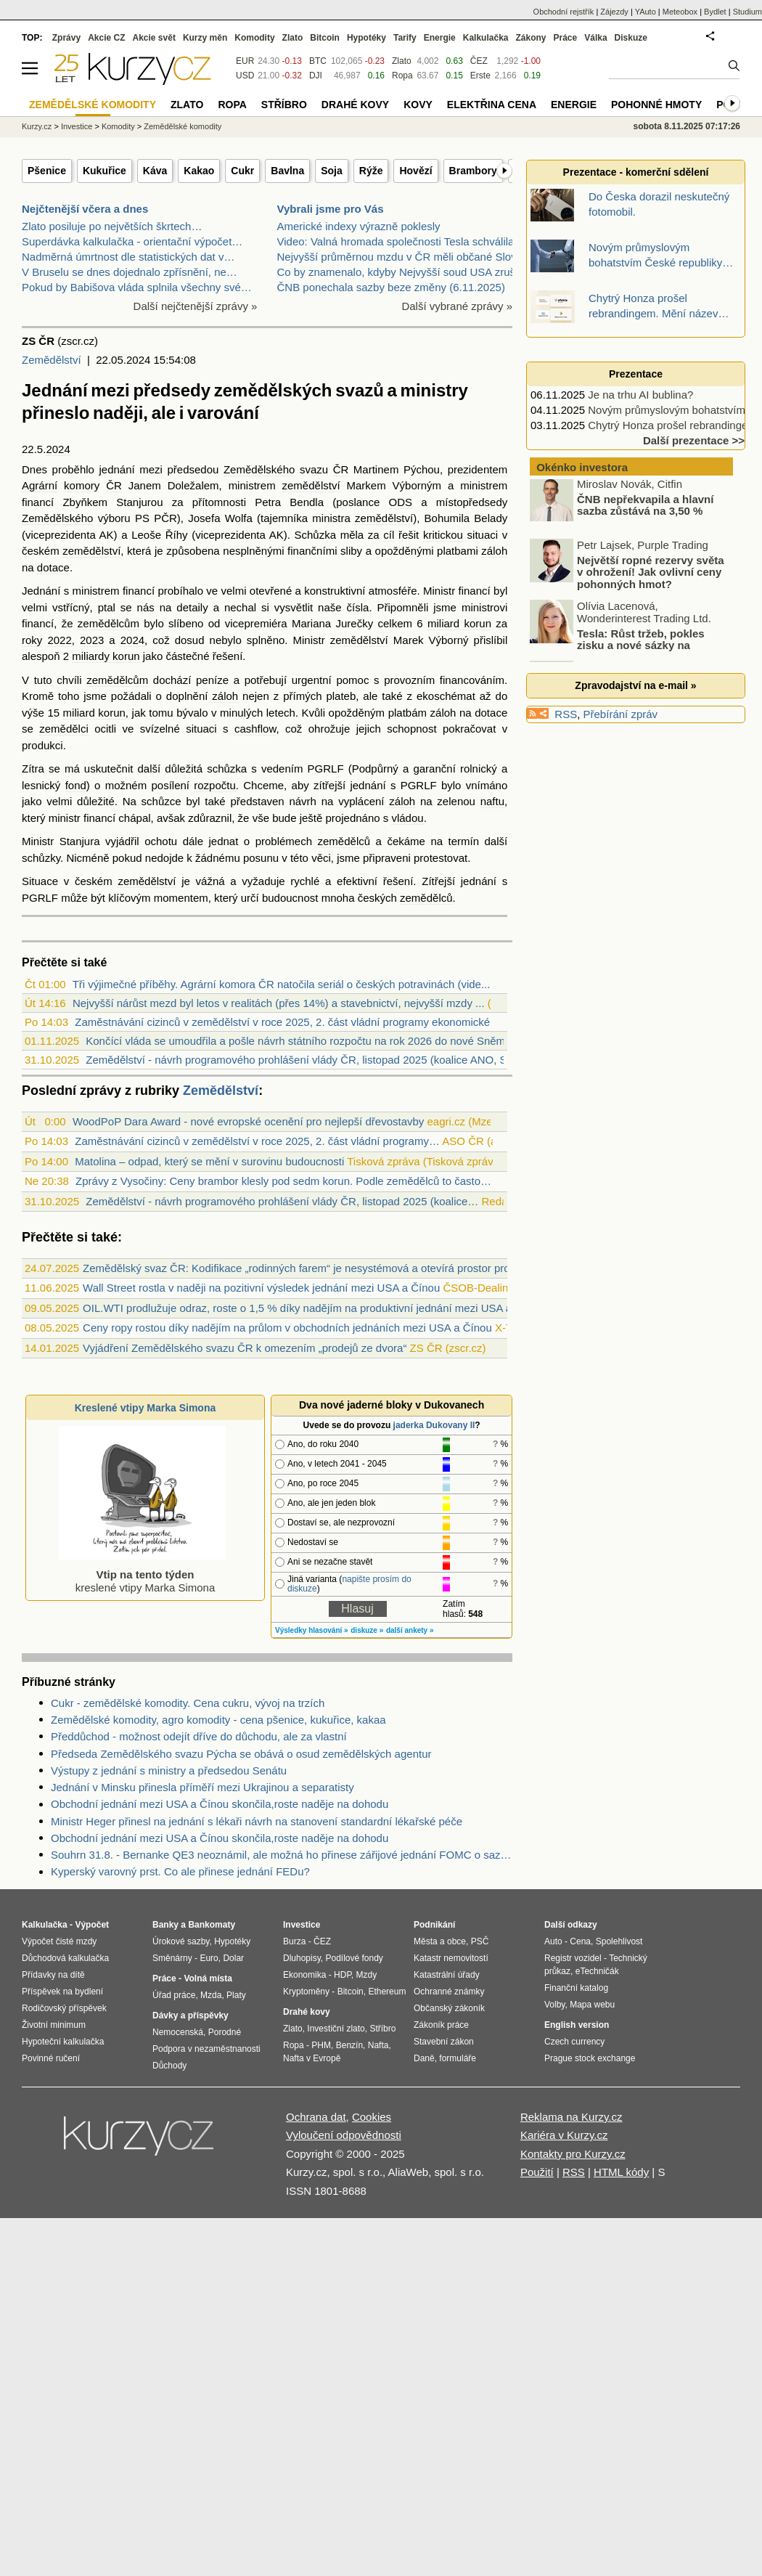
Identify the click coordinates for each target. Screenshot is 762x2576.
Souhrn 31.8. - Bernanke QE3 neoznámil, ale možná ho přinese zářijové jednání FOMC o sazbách (281, 1855)
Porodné (224, 2032)
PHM (321, 2045)
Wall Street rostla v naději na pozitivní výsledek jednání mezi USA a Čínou (261, 1287)
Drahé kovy (355, 104)
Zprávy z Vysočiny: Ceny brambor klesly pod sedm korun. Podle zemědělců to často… (283, 1181)
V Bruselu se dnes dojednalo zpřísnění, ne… (129, 272)
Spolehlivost (619, 1941)
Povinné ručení (51, 2058)
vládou (407, 818)
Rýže (371, 170)
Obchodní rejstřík (563, 11)
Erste (480, 75)
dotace (53, 567)
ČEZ (479, 61)
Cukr (242, 170)
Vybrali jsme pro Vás (330, 209)
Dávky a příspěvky (190, 2015)
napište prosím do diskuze (349, 1584)
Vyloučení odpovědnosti (343, 2135)
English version (576, 2025)
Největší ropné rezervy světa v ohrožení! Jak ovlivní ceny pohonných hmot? (650, 575)
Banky (165, 1925)
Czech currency (574, 2042)
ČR (341, 469)
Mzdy (366, 1975)
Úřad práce (173, 1995)
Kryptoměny (306, 1991)
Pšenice (47, 170)
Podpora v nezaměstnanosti (206, 2049)
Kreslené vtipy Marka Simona (145, 1408)
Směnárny (172, 1958)
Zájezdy (614, 11)
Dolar (233, 1958)
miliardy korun (105, 656)
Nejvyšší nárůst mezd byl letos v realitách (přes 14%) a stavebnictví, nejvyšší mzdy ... (279, 1003)
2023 (92, 640)
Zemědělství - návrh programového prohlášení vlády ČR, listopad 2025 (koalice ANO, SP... (304, 1059)
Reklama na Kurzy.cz (571, 2117)
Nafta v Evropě (311, 2058)
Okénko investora (580, 467)
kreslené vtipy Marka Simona (142, 1574)
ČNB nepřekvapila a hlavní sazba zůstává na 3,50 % (645, 508)
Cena (580, 1941)
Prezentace (636, 374)
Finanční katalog (576, 1988)
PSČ (480, 1941)
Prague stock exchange (589, 2058)
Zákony (530, 38)
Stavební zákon (444, 2042)
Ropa (402, 75)
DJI (315, 75)
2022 (59, 640)
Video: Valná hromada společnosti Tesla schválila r (399, 241)
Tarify (405, 38)
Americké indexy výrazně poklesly (359, 226)
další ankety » (410, 1630)
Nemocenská (177, 2032)
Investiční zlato (335, 2028)
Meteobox (680, 11)
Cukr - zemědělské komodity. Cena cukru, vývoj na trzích (187, 1703)
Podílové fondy (353, 1958)
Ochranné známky (449, 1991)
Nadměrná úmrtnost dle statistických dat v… (128, 256)
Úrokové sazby (180, 1941)
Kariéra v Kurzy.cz (564, 2135)
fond (75, 785)
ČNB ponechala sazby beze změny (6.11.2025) (391, 287)
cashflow (255, 728)
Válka (595, 38)
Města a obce (440, 1941)
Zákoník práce (441, 2025)
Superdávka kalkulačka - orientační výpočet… (132, 241)
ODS (401, 502)
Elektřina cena (491, 104)
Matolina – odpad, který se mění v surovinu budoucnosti (209, 1161)
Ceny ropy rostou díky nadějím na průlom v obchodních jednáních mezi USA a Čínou (287, 1327)
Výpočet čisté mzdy (59, 1941)
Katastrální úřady (447, 1975)
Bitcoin (325, 38)
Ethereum (387, 1991)
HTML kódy (621, 2172)
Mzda (210, 1995)
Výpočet (92, 1925)
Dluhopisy (302, 1958)
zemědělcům (108, 623)
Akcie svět (154, 38)
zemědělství (311, 485)
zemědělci (64, 728)
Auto (553, 1941)
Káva (155, 170)
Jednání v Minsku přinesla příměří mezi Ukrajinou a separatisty (202, 1787)
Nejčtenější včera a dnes (85, 209)
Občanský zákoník (449, 2008)
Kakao (199, 170)
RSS (565, 714)
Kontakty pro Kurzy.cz (573, 2154)
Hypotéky (366, 38)
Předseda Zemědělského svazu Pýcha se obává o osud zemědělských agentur (241, 1754)
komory (81, 485)
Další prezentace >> (694, 440)
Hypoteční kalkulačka (63, 2042)
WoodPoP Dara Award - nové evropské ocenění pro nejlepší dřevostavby (248, 1121)
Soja (332, 170)
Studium (747, 11)
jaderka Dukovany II (434, 1425)
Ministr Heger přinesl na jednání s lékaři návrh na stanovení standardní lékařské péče (256, 1821)
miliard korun (459, 623)
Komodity (254, 38)
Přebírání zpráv (620, 714)
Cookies (371, 2117)
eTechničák (597, 1971)
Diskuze (631, 38)
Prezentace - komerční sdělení (636, 172)
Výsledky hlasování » (311, 1630)
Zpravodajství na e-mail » (635, 685)
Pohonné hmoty (656, 104)
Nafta (378, 2045)
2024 (58, 449)
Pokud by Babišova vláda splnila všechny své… (137, 287)
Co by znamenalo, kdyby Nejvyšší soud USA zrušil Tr (405, 272)
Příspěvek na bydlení (62, 1991)
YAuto (645, 11)
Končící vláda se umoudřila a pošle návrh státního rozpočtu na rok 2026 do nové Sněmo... (303, 1041)
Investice (76, 126)
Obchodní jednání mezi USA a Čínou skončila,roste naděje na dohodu (219, 1804)
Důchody (169, 2066)
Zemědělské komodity (182, 126)
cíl (388, 535)
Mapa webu (592, 2005)
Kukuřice (104, 170)
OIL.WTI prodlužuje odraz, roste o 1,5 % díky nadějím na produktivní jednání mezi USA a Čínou (313, 1308)
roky (32, 640)
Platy (236, 1995)
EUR (245, 61)
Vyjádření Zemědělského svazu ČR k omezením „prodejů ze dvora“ (244, 1348)
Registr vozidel (573, 1958)
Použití (537, 2172)
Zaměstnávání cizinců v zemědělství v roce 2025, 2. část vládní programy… (257, 1141)
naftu (492, 801)
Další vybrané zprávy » (456, 306)
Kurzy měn (205, 38)
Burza (294, 1941)
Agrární (39, 485)
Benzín (349, 2045)
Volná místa (208, 1978)
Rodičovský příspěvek (64, 2008)
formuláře (457, 2058)
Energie (440, 38)
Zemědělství (51, 360)
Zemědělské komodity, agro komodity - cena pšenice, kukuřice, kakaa (218, 1719)
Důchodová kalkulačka (65, 1958)
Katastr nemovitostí (451, 1958)
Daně (424, 2058)
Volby (554, 2005)
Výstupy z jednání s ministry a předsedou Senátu (169, 1770)
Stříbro (284, 104)
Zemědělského (259, 469)
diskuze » (367, 1630)
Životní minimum (54, 2025)
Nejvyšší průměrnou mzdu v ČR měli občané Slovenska (411, 256)
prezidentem (478, 469)
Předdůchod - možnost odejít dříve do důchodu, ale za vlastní (199, 1736)
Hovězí (415, 170)
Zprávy (66, 38)
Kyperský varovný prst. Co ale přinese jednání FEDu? (180, 1871)
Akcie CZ (106, 38)
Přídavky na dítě (53, 1975)
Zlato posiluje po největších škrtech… (112, 226)
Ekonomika (304, 1975)
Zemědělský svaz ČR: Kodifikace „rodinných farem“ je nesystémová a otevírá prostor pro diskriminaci (326, 1268)
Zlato (401, 61)
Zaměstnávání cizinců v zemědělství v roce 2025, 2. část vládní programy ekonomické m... (293, 1022)
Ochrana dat (316, 2117)
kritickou (443, 535)
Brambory (473, 170)
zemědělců (344, 841)
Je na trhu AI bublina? (640, 394)
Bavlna (287, 170)
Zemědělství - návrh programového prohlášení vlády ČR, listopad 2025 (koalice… (282, 1201)
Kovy (418, 104)
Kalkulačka (486, 38)
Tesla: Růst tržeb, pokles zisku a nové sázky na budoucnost (618, 648)
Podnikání (434, 1925)
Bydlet (715, 11)
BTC (318, 61)
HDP (342, 1975)
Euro (209, 1958)
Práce (566, 38)
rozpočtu (215, 785)
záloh (494, 551)
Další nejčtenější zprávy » (196, 306)
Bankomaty (211, 1925)
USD (245, 75)
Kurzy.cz (37, 126)
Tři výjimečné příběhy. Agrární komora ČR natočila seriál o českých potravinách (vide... (282, 984)
